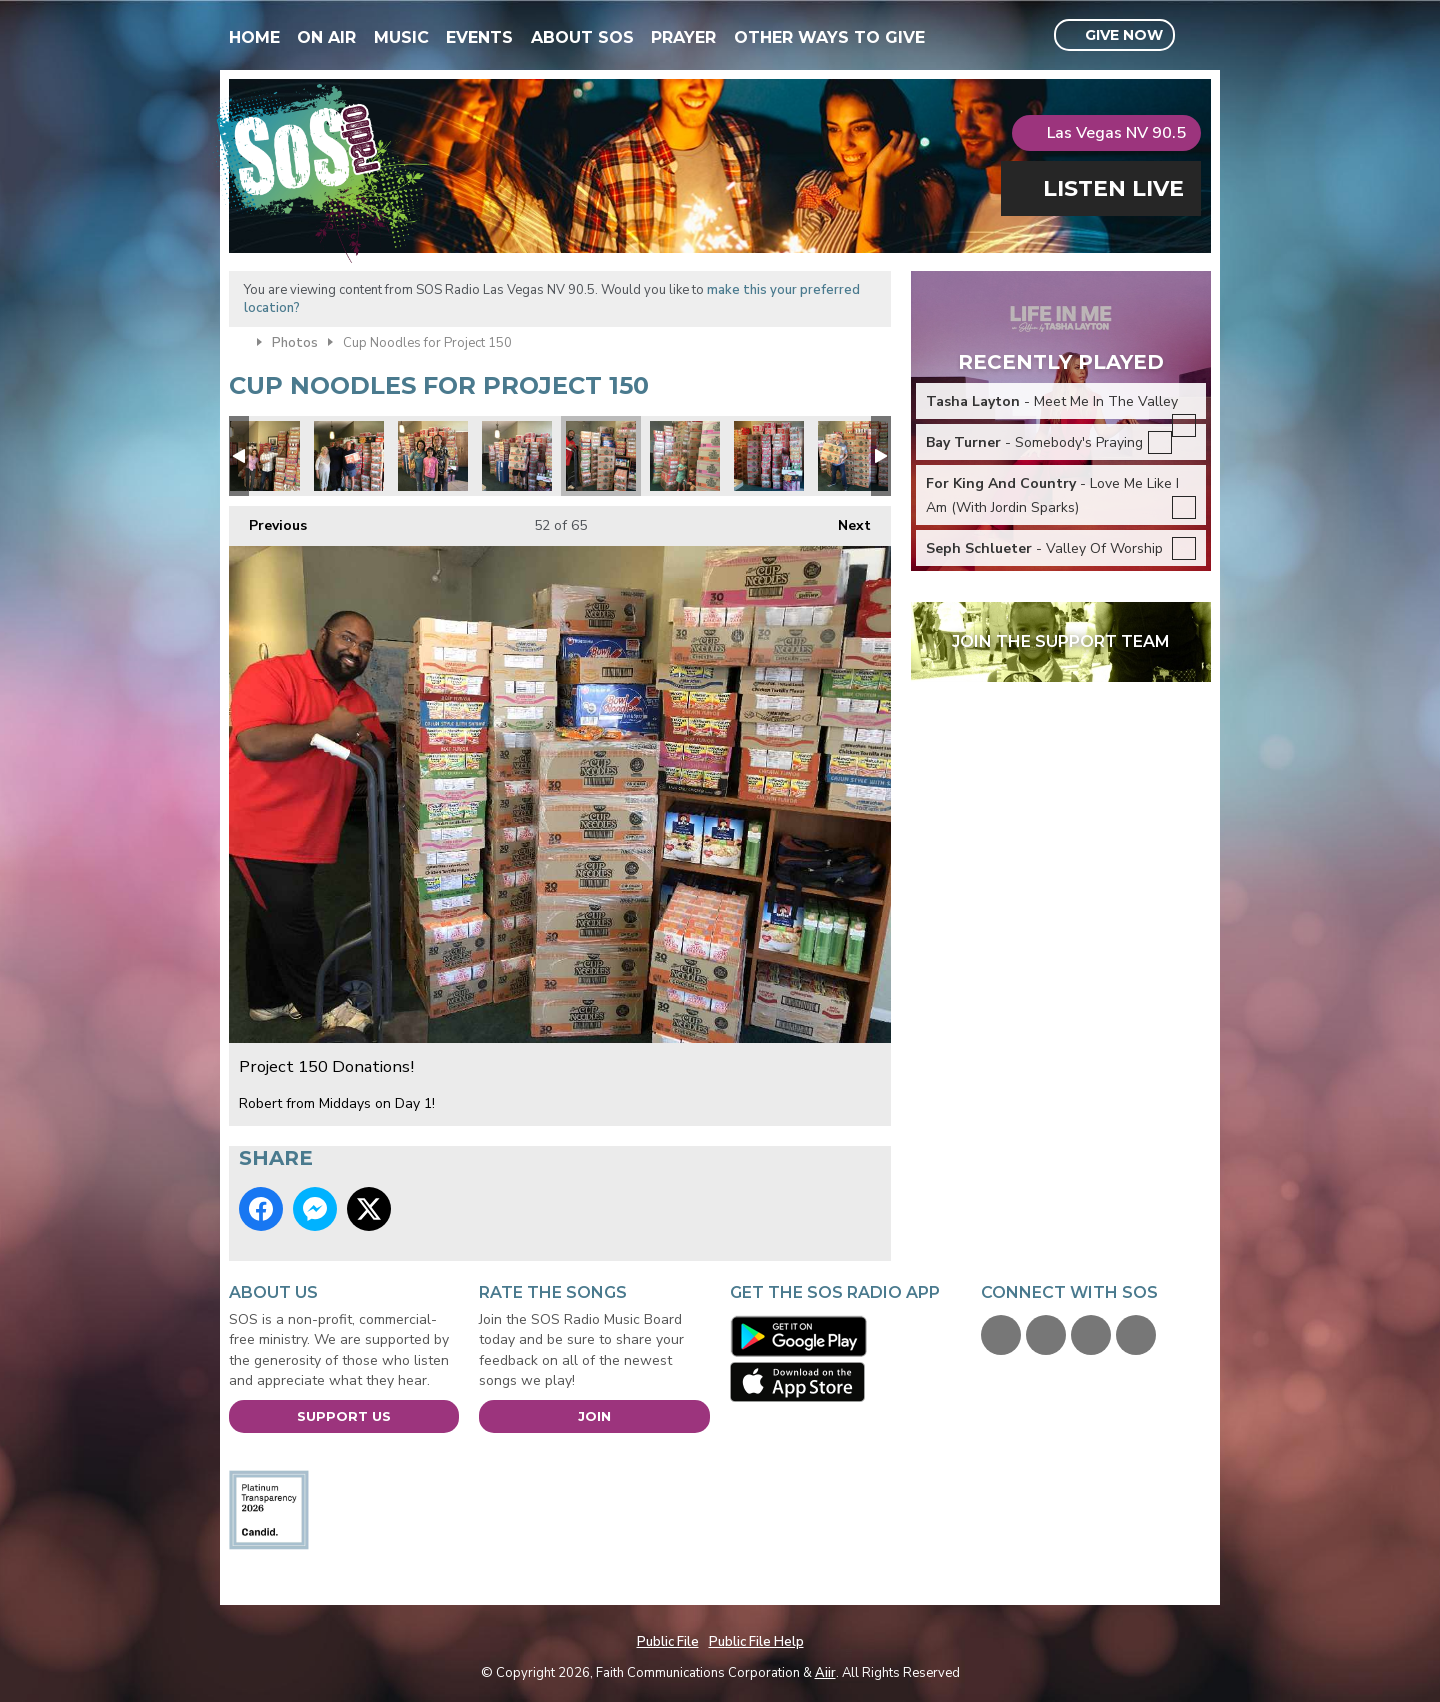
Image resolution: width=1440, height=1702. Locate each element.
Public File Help (756, 1642)
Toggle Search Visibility (1198, 36)
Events (479, 37)
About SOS (582, 37)
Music (401, 37)
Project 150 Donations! (265, 456)
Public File (668, 1642)
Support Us (344, 1416)
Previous (268, 520)
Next (844, 520)
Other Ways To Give (829, 37)
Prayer (683, 37)
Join (594, 1416)
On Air (326, 37)
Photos (295, 343)
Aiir (825, 1673)
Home (254, 37)
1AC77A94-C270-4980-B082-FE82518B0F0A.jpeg (349, 456)
